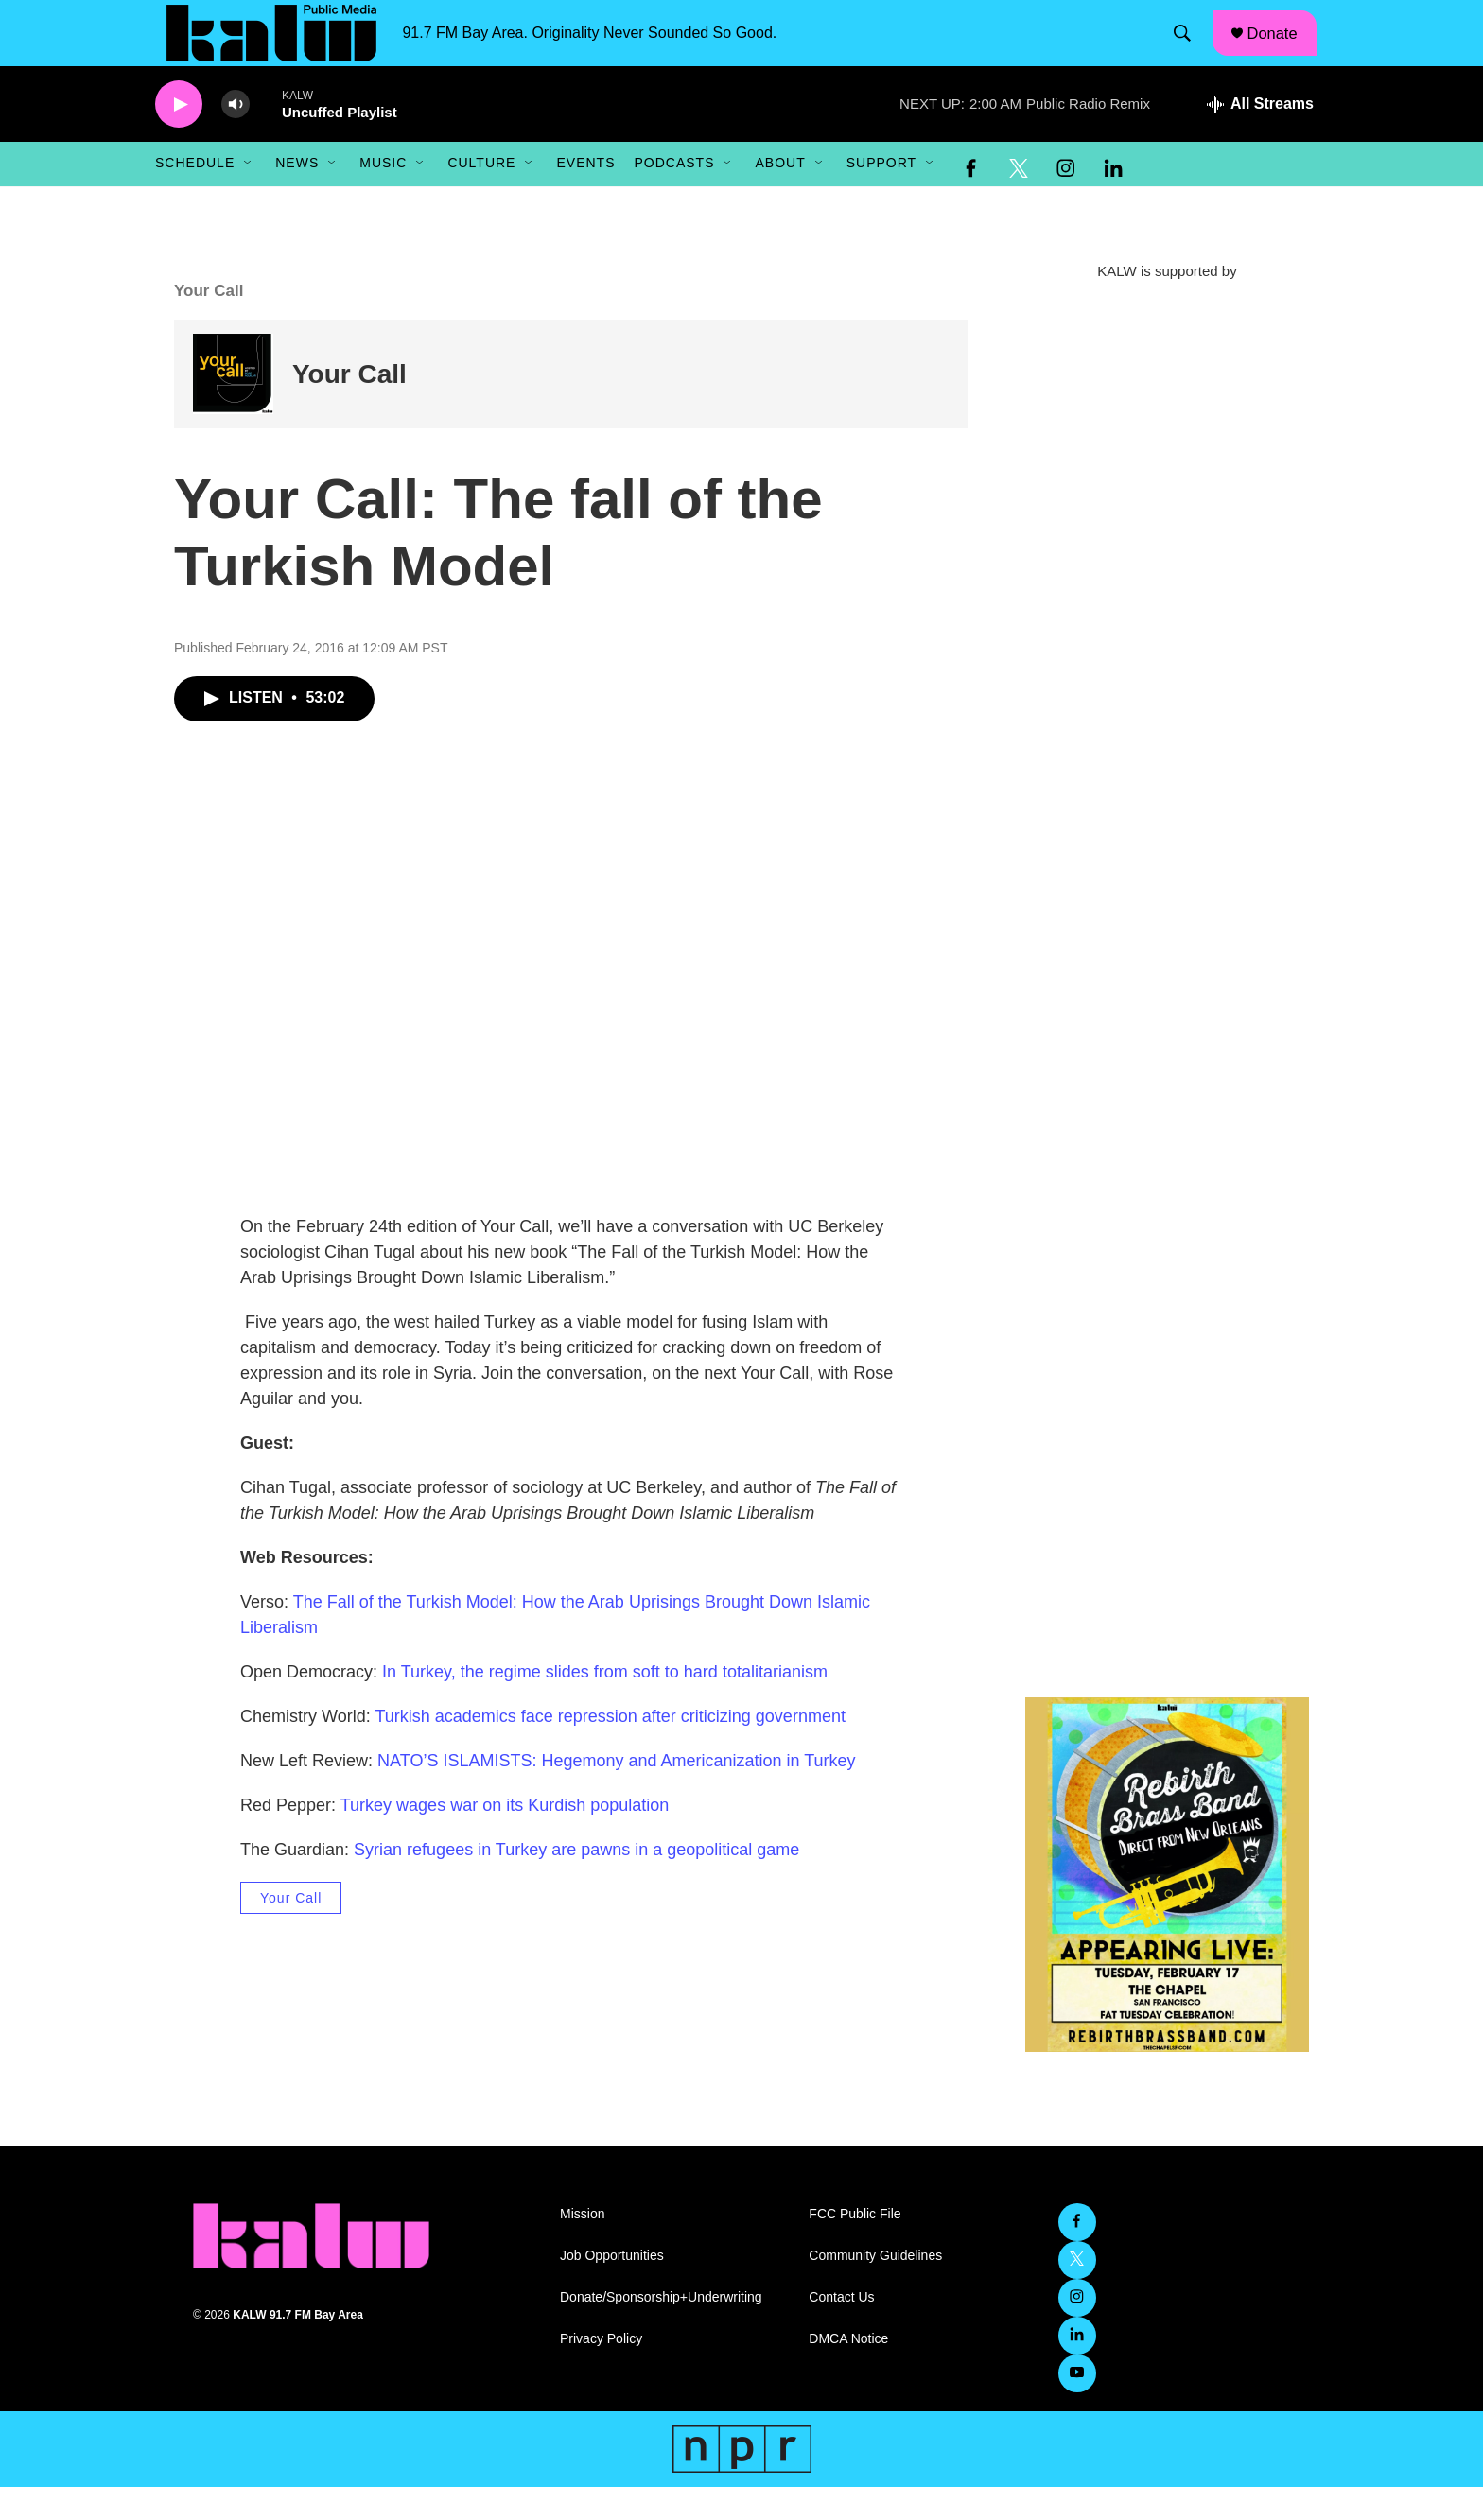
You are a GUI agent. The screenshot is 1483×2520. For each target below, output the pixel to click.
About (780, 196)
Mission (582, 2247)
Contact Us (841, 2330)
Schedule (195, 196)
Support (881, 196)
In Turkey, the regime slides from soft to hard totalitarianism (605, 1704)
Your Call (349, 407)
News (297, 196)
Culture (481, 196)
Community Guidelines (875, 2289)
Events (585, 196)
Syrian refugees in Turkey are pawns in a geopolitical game (576, 1882)
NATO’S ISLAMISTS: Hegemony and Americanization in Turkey (616, 1793)
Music (383, 196)
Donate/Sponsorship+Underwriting (661, 2330)
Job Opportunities (612, 2289)
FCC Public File (854, 2247)
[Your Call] (233, 407)
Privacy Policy (601, 2372)
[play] (179, 137)
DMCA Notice (848, 2372)
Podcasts (674, 196)
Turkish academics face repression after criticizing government (610, 1749)
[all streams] (1260, 137)
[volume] (235, 137)
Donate (1281, 49)
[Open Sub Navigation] (248, 196)
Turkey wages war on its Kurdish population (505, 1838)
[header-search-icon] (1189, 50)
